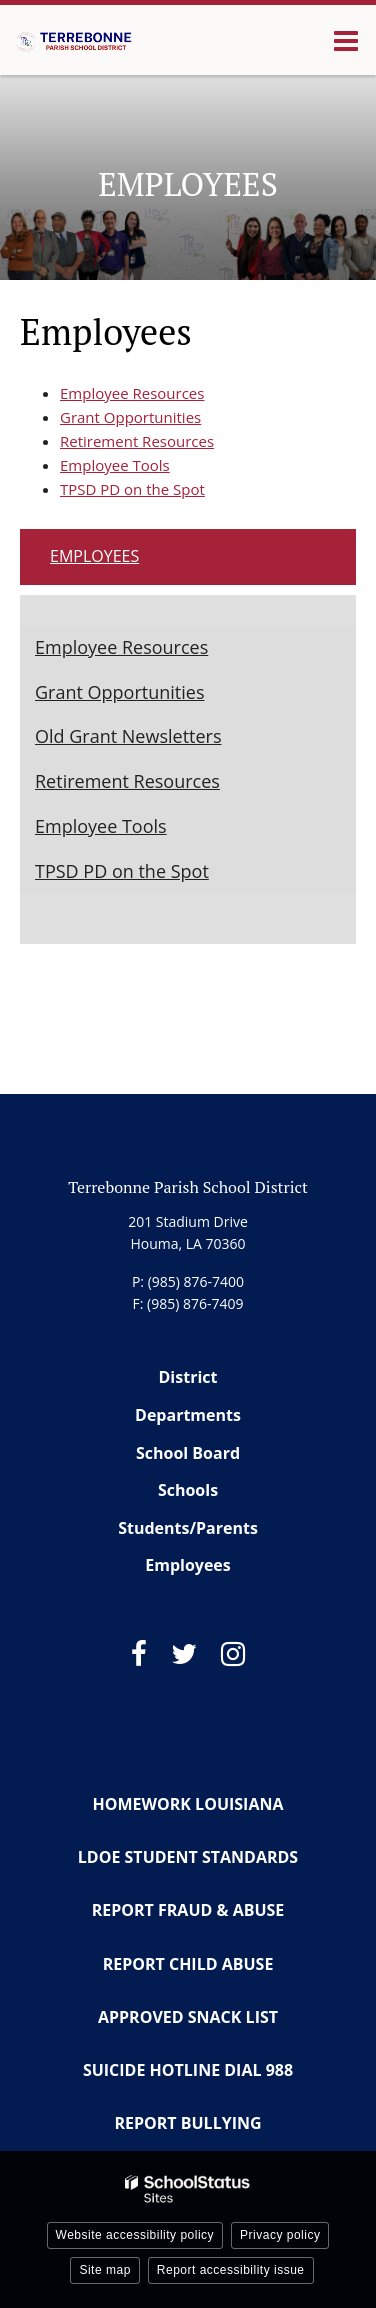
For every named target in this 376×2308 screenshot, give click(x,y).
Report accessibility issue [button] (231, 2270)
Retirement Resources (137, 441)
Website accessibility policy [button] (135, 2235)
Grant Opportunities (130, 417)
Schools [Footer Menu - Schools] (188, 1490)
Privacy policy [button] (280, 2235)
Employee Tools (115, 465)
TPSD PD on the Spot (132, 489)
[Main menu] (346, 40)
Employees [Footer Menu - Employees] (188, 1565)
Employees (94, 556)
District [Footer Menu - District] (188, 1377)
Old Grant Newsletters (128, 736)
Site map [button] (104, 2270)
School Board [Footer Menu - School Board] (188, 1453)
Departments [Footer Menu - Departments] (188, 1415)
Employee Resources (132, 393)
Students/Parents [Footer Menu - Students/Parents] (188, 1528)
